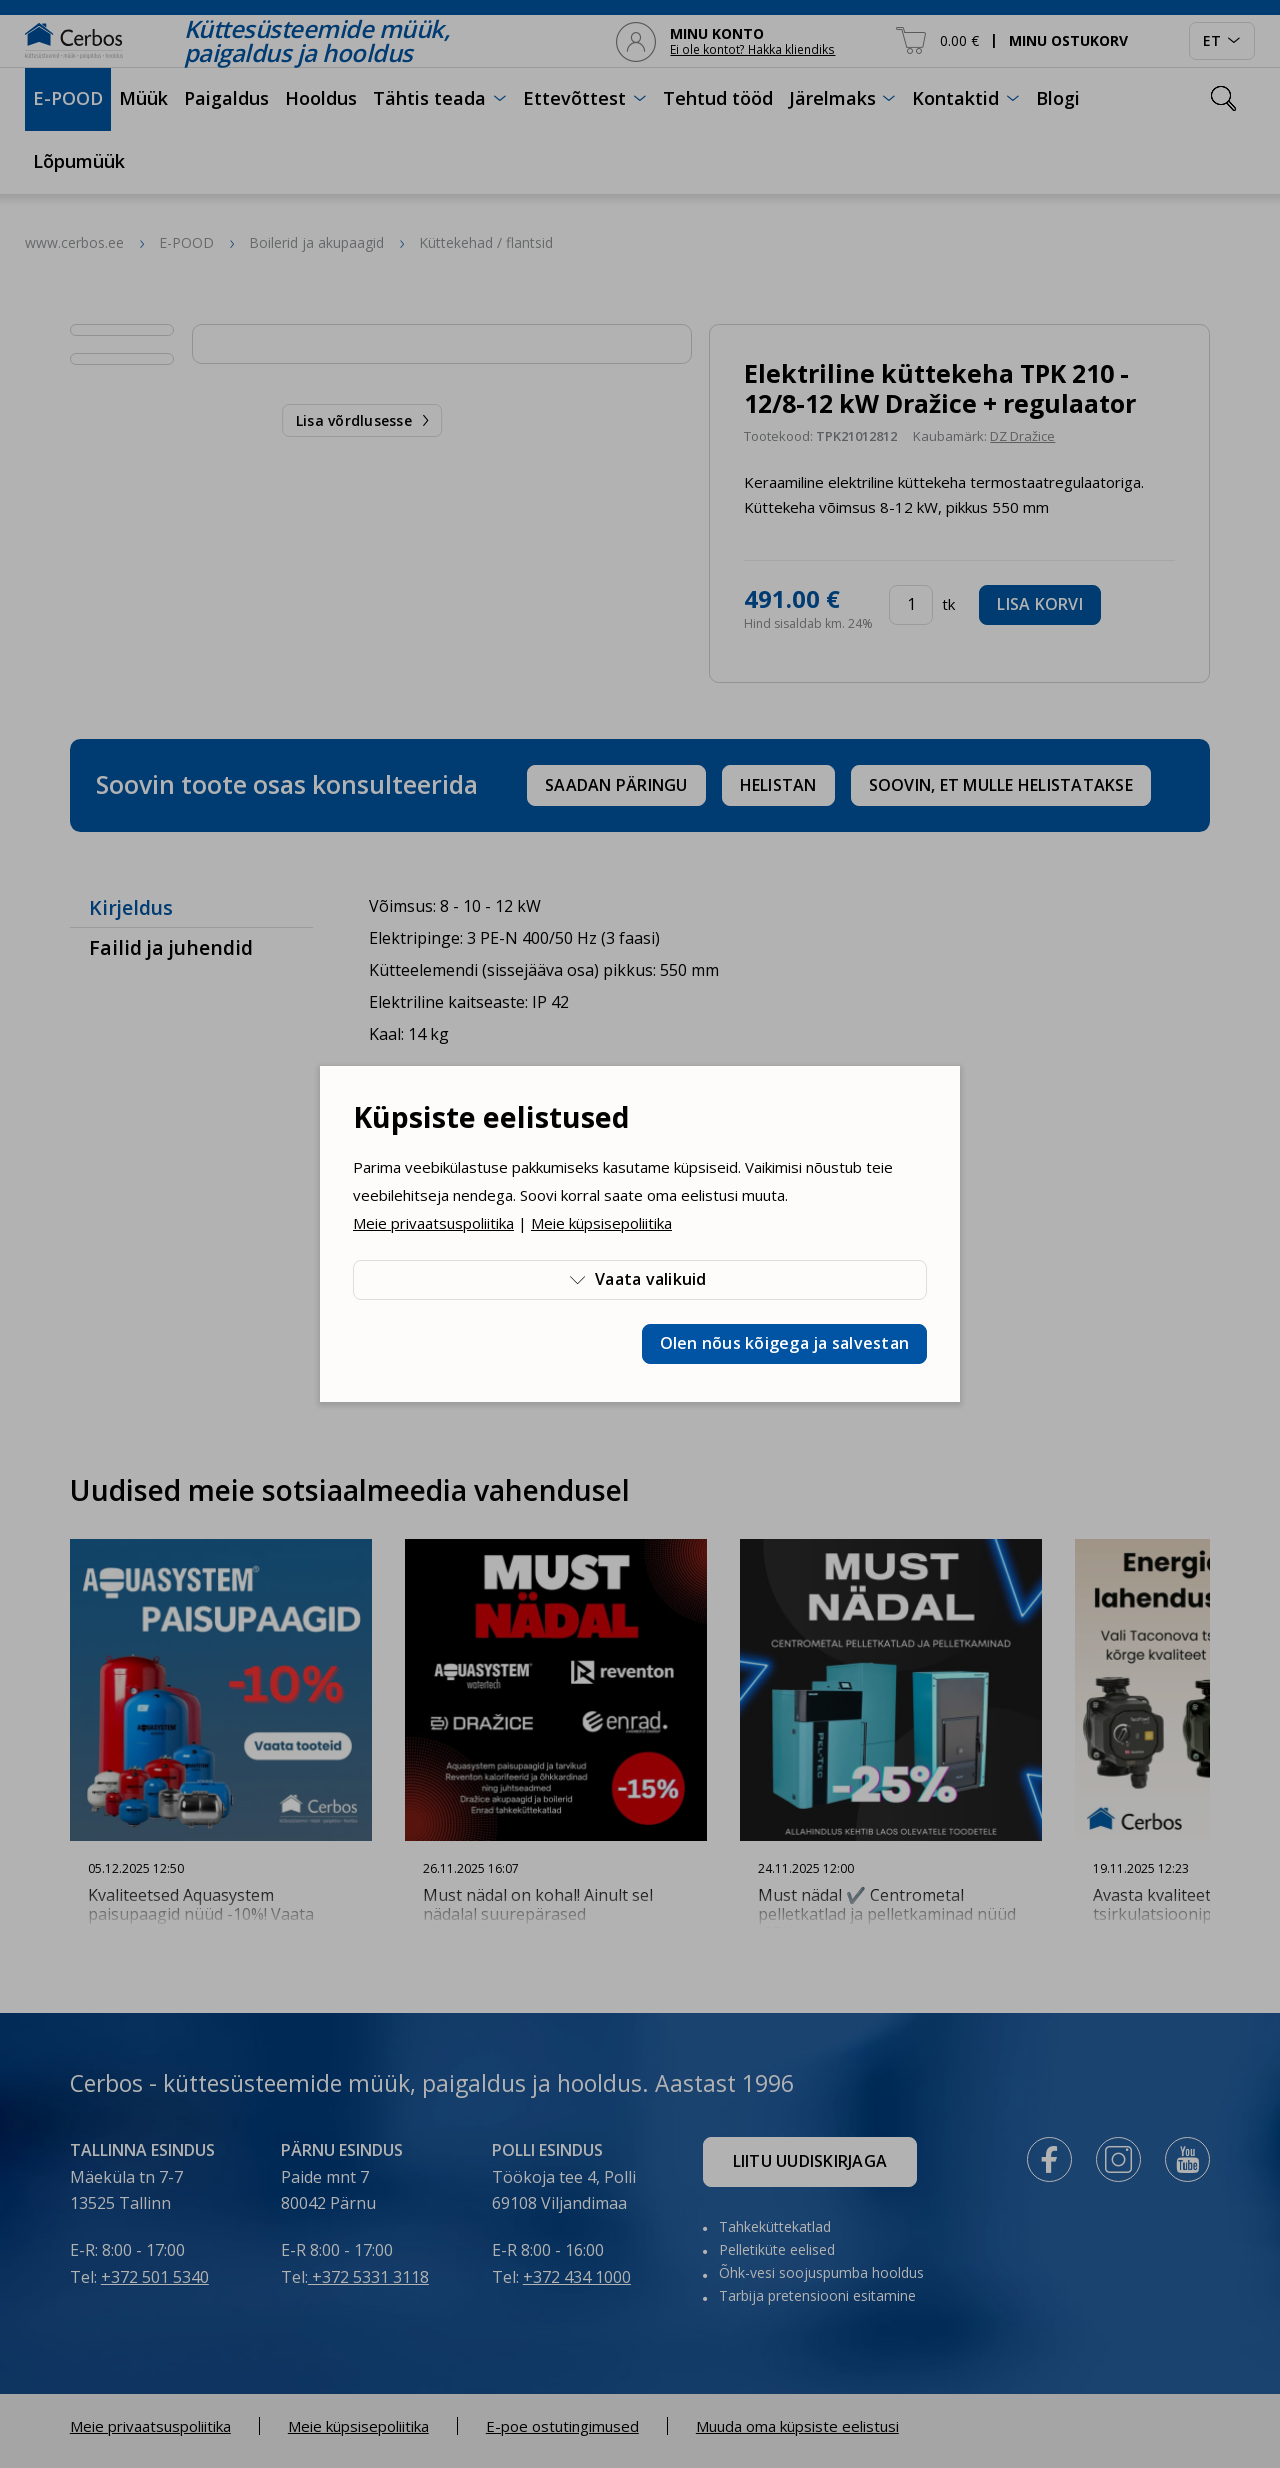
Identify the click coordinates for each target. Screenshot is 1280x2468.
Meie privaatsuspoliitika (433, 1223)
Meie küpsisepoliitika (601, 1223)
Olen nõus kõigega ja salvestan (785, 1343)
